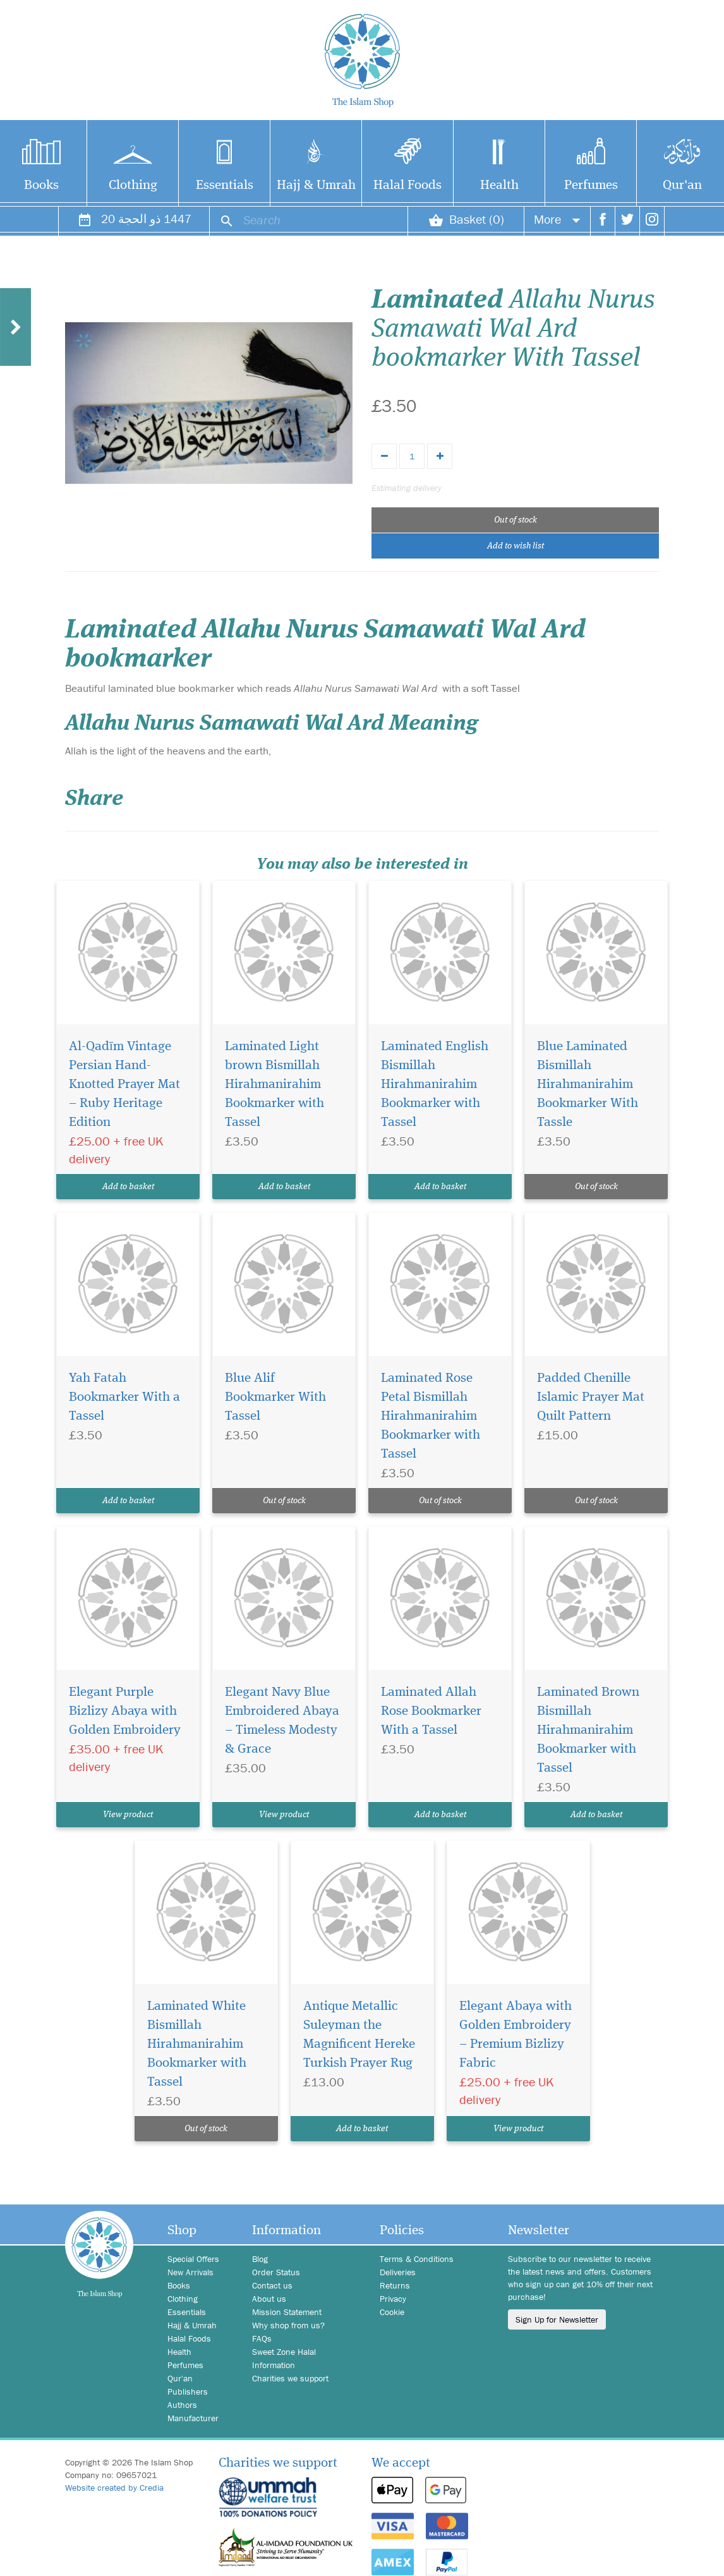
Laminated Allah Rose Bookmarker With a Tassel (431, 1711)
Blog (260, 2259)
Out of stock (515, 520)
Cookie (392, 2312)
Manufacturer (193, 2418)
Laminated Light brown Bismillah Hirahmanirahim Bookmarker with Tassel (274, 1084)
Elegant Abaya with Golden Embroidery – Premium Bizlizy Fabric (515, 2035)
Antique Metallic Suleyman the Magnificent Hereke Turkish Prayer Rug (359, 2035)
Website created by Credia (114, 2487)
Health (499, 185)
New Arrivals (190, 2272)
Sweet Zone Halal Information (284, 2358)
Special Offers (193, 2259)
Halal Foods (407, 185)
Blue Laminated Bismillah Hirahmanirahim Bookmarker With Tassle (587, 1084)
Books (178, 2285)
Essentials (224, 185)
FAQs (262, 2338)
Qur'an (180, 2378)
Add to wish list (515, 545)
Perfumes (591, 185)
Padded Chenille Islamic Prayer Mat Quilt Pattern (590, 1397)
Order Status (276, 2272)
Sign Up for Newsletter (557, 2319)
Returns (395, 2285)
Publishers (187, 2391)
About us (269, 2298)
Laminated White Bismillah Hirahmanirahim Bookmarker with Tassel (196, 2044)
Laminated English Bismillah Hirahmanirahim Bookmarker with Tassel (434, 1084)
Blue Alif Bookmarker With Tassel (275, 1397)
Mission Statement (287, 2312)
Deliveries (398, 2272)
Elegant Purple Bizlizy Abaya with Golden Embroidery (125, 1711)
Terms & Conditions (417, 2259)
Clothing (133, 185)
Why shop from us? (288, 2325)
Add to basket (128, 1186)
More (557, 219)
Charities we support (290, 2378)
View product (128, 1814)
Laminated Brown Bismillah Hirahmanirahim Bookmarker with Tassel (588, 1730)
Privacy (393, 2298)
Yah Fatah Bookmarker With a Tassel (124, 1397)
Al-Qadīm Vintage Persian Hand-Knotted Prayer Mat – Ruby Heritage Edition (124, 1084)
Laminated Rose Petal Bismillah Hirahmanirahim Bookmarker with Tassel (430, 1416)
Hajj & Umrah (316, 185)
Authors (182, 2404)
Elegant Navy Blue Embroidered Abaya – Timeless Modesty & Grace (282, 1721)
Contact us (272, 2285)
